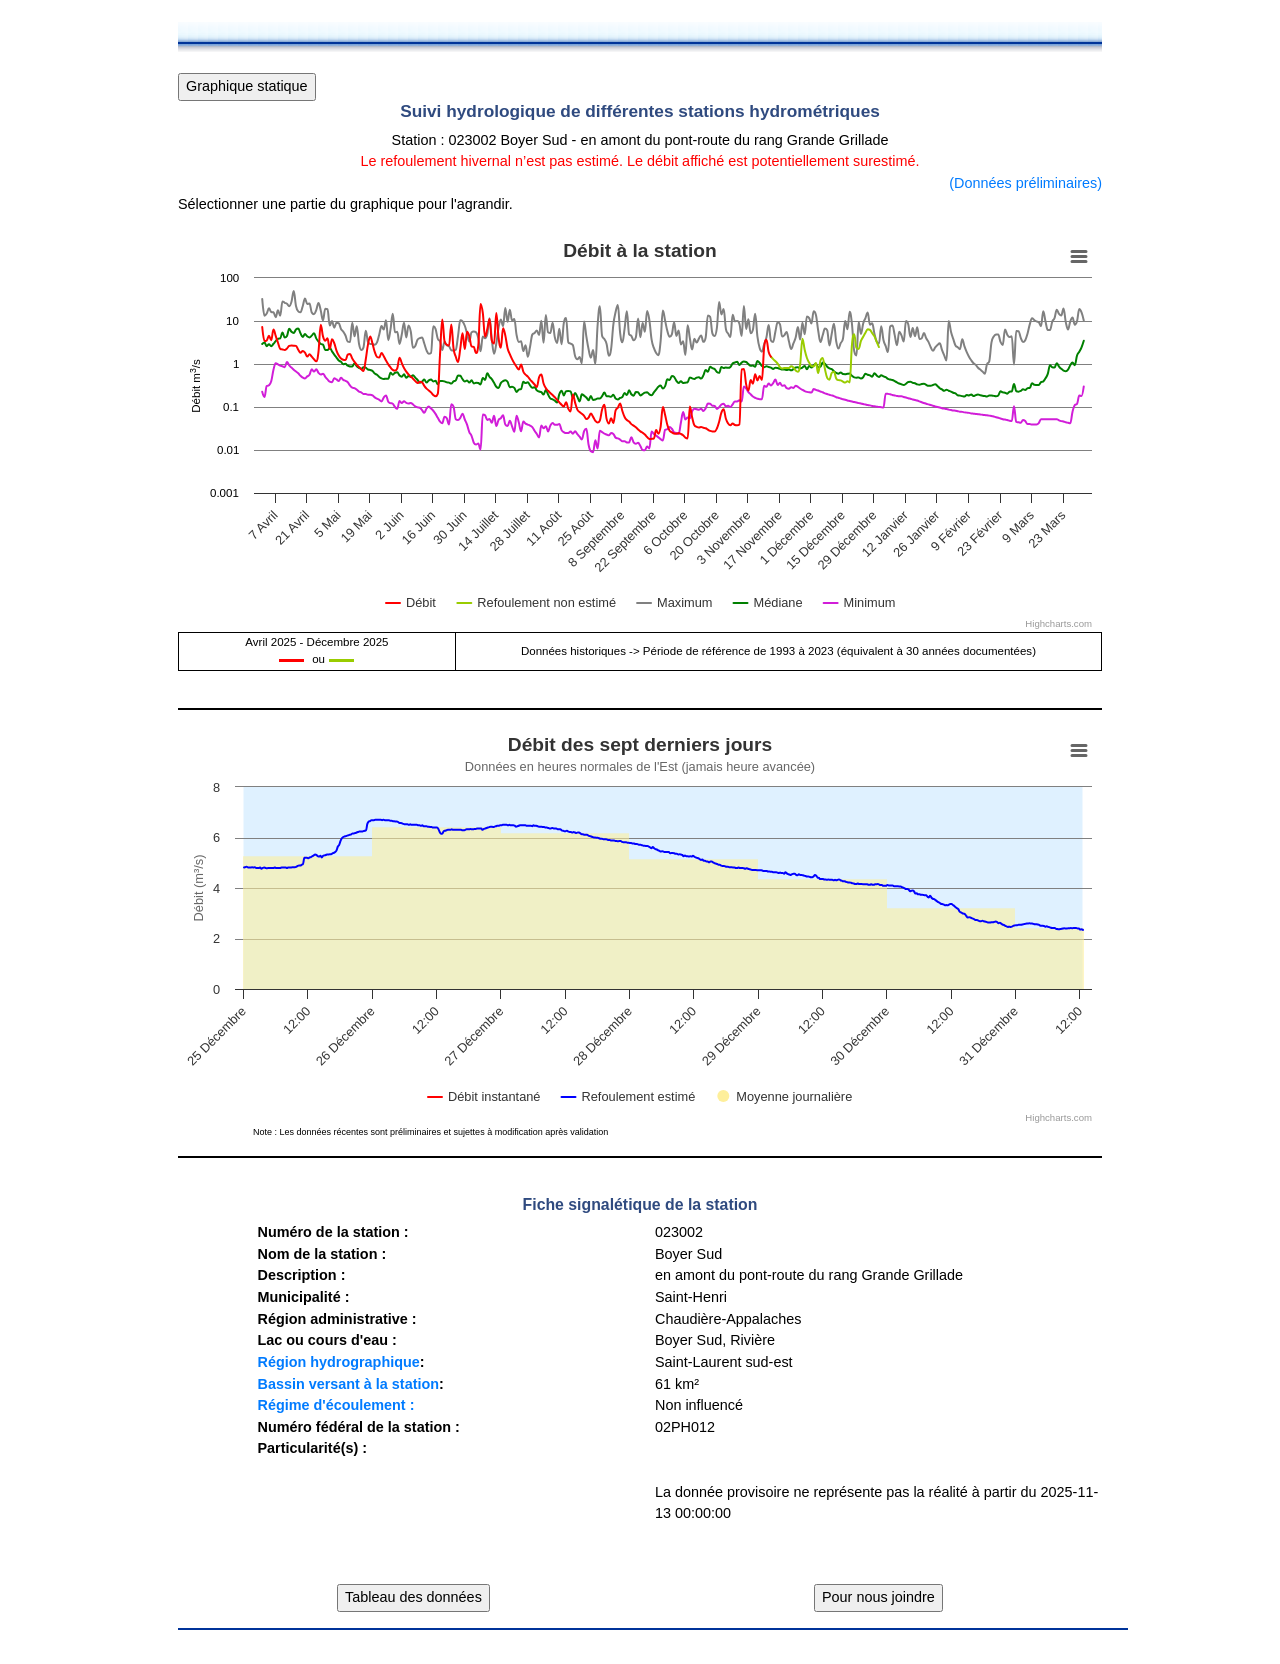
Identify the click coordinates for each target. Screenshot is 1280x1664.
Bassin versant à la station (348, 1384)
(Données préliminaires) (1025, 183)
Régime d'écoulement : (335, 1405)
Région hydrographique (338, 1362)
